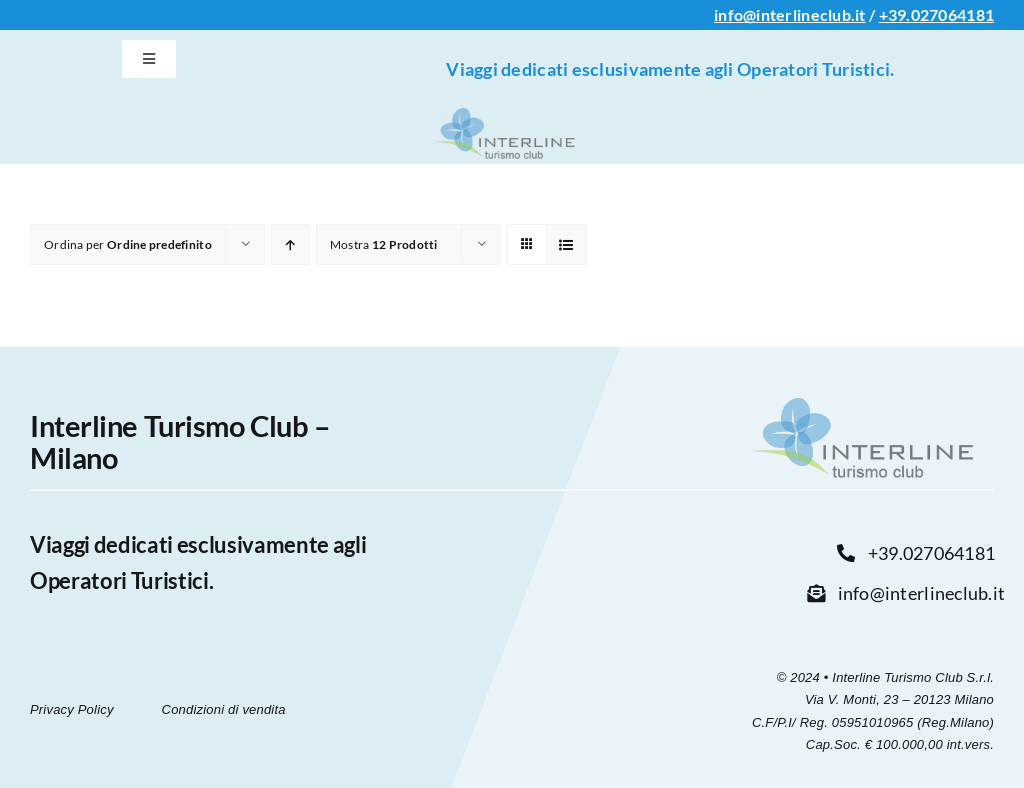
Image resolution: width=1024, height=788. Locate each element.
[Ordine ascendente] (290, 244)
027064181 (952, 14)
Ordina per (128, 244)
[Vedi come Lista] (566, 244)
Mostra (384, 244)
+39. (895, 14)
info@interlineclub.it (790, 14)
